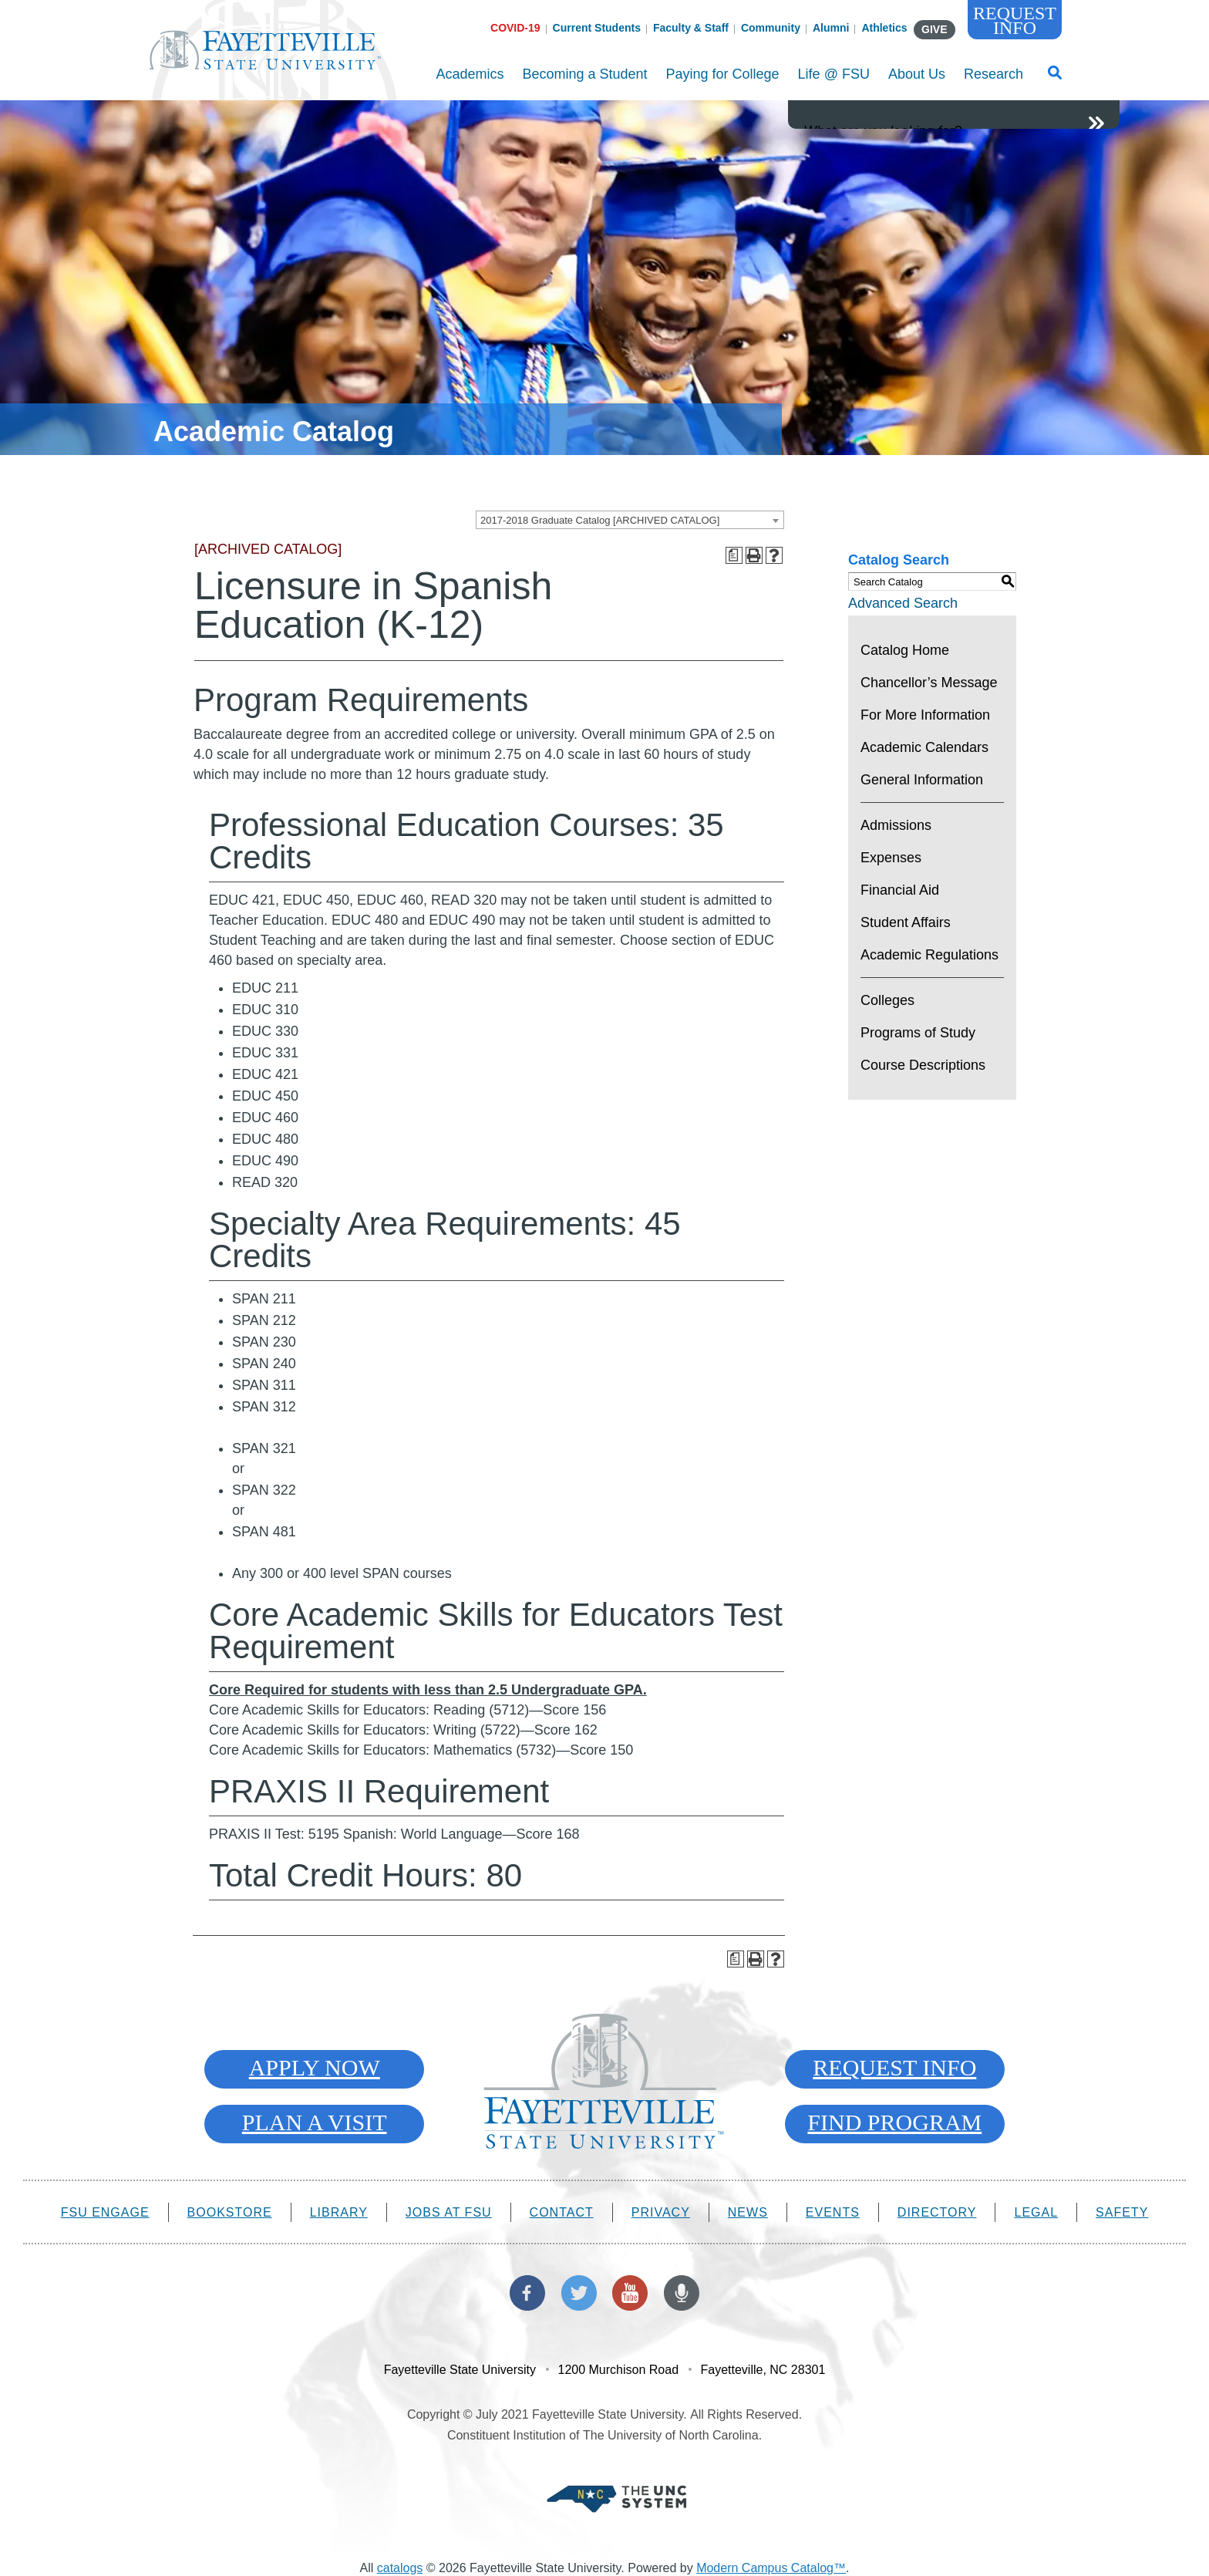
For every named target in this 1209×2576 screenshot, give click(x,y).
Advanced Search (903, 603)
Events (833, 2212)
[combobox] (630, 520)
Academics (469, 83)
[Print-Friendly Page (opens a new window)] (754, 555)
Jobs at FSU (449, 2212)
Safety (1122, 2212)
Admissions (895, 825)
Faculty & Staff (691, 28)
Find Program (894, 2122)
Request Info (1014, 20)
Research (993, 83)
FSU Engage (105, 2212)
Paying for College (723, 83)
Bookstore (229, 2212)
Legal (1036, 2212)
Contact (562, 2212)
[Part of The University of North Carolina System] (616, 2498)
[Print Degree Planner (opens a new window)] (734, 555)
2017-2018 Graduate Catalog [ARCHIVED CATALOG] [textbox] (599, 520)
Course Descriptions (922, 1065)
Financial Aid (899, 890)
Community (770, 28)
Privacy (660, 2212)
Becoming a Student (584, 83)
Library (339, 2212)
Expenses (890, 857)
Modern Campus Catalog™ (771, 2567)
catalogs (400, 2567)
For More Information (925, 715)
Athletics (884, 28)
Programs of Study (917, 1032)
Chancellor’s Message (928, 682)
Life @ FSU (834, 83)
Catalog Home (904, 650)
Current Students (597, 28)
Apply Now (314, 2067)
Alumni (831, 28)
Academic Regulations (929, 955)
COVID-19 (515, 28)
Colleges (887, 1000)
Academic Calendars (924, 747)
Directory (937, 2212)
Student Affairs (905, 922)
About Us (917, 83)
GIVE (934, 29)
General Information (921, 779)
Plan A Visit (314, 2122)
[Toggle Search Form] (1055, 77)
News (748, 2212)
